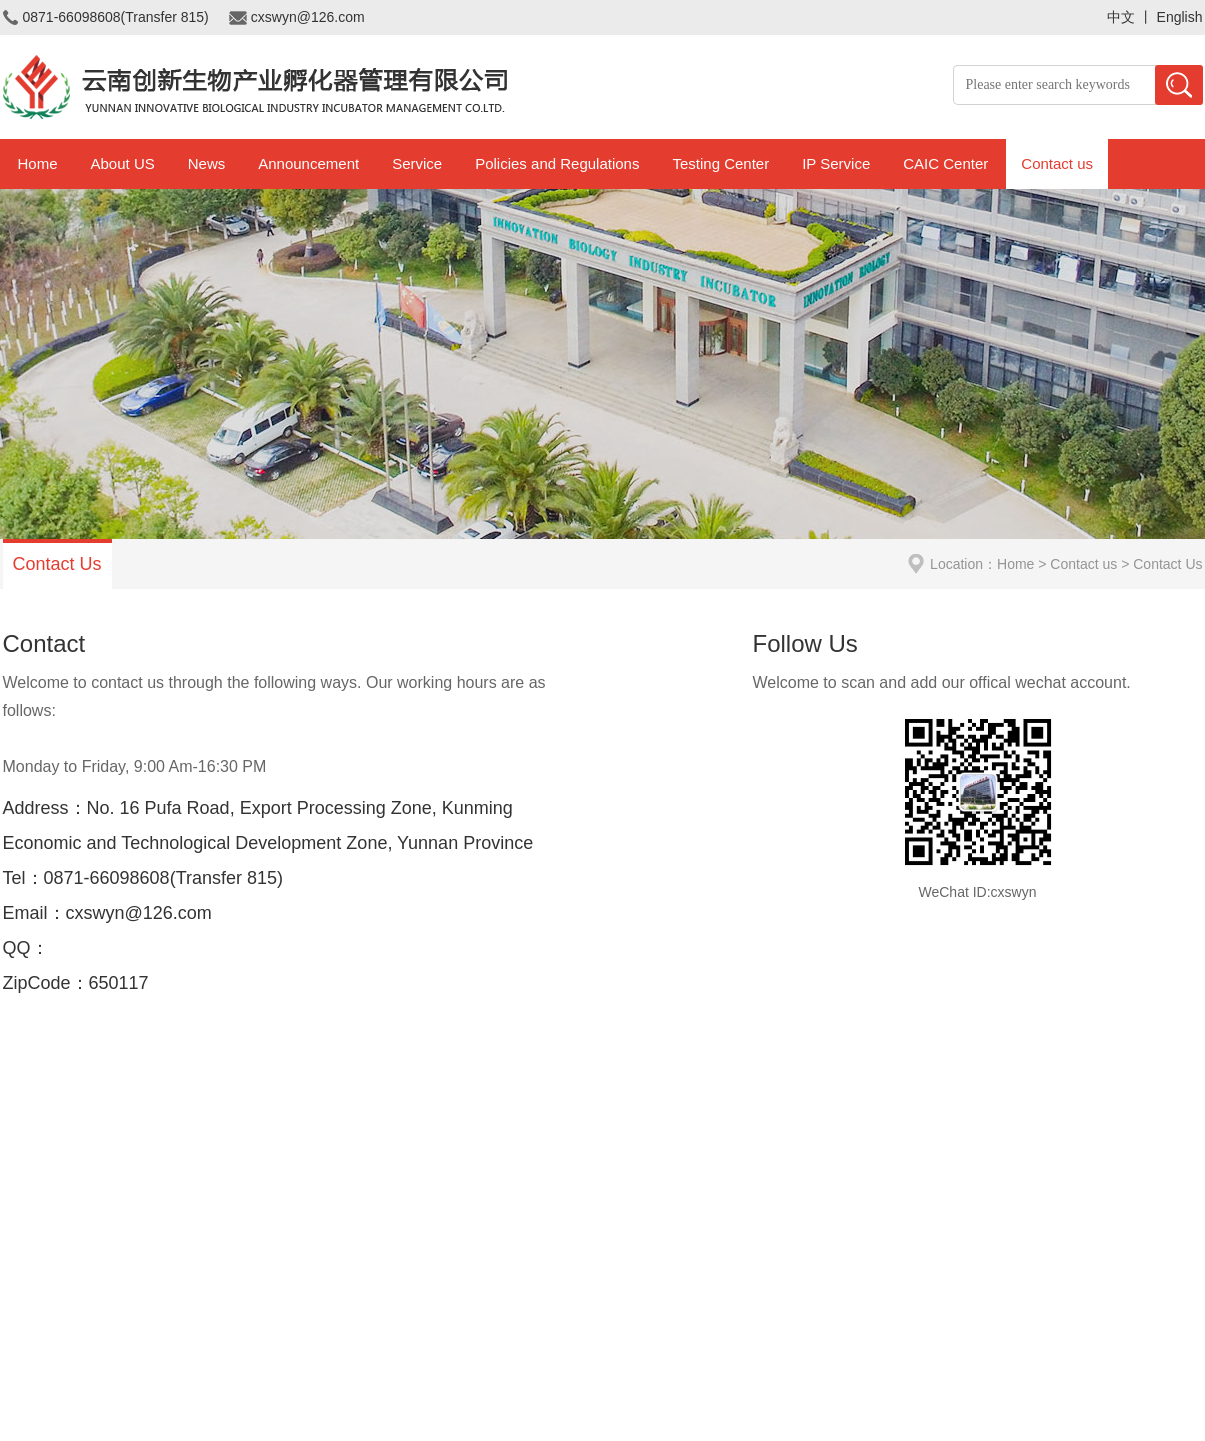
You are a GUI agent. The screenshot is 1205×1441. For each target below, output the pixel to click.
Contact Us (57, 564)
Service (417, 163)
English (1180, 17)
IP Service (836, 163)
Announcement (308, 163)
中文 (1121, 17)
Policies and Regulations (557, 163)
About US (123, 163)
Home (38, 163)
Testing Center (720, 163)
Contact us (1057, 163)
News (207, 163)
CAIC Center (945, 163)
